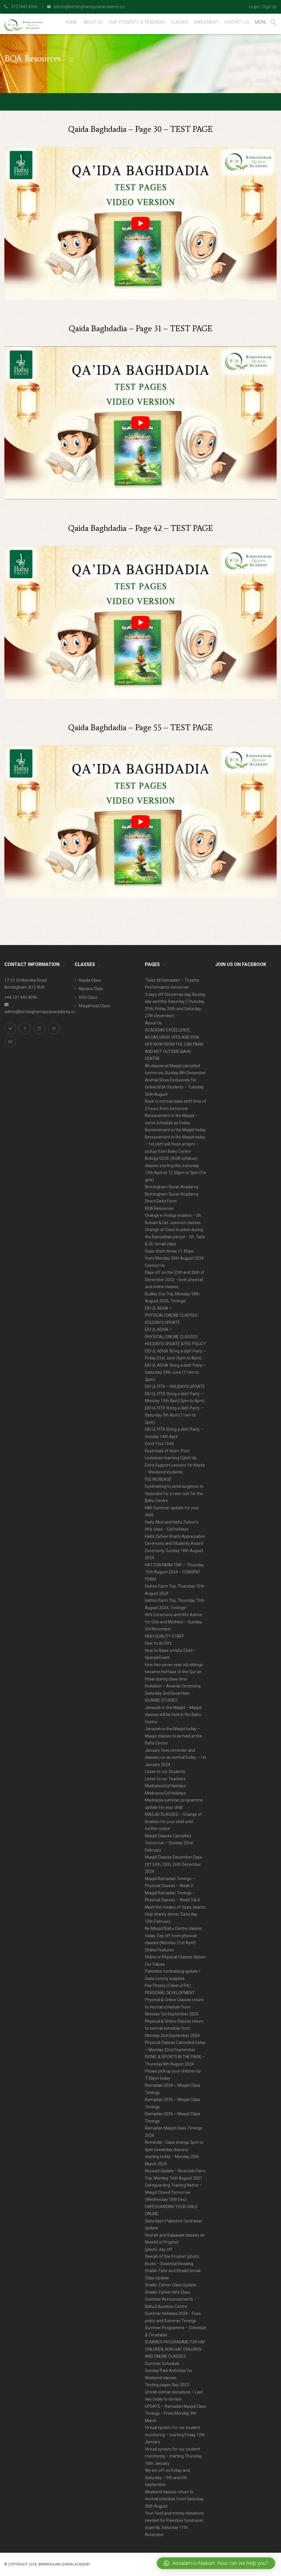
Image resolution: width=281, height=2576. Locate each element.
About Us (153, 1023)
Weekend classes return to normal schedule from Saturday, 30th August (174, 2499)
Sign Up (270, 6)
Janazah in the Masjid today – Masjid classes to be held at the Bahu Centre (173, 1735)
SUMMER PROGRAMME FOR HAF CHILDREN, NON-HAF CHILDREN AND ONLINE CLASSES (175, 2349)
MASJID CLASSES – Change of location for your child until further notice (173, 1821)
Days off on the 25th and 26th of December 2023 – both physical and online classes (175, 1279)
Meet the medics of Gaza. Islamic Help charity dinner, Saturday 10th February (175, 1914)
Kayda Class (90, 980)
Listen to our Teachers (165, 1779)
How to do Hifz (158, 1643)
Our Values (155, 1964)
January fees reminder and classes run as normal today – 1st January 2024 (175, 1757)
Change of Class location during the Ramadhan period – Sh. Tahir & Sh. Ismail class (175, 1236)
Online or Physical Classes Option (175, 1957)
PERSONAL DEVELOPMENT (170, 1992)
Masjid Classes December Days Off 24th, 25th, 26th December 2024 (173, 1864)
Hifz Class (88, 997)
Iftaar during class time (166, 1679)
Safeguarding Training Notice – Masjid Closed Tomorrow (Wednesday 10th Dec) (173, 2192)
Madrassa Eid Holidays (165, 1785)
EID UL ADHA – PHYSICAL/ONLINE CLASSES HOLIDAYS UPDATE (171, 1315)
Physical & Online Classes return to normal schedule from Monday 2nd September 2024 (174, 2028)
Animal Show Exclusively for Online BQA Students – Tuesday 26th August (174, 1087)
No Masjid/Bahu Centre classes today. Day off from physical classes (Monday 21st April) (173, 1935)
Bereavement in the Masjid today (175, 1129)
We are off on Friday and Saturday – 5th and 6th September (167, 2477)
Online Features (159, 1950)
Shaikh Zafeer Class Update (170, 2285)
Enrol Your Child (159, 1443)
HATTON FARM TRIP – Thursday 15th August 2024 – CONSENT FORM (174, 1572)
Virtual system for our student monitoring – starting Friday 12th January (175, 2434)
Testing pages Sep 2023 (167, 2384)
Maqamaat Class (94, 1006)
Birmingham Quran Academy (172, 1187)
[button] (216, 2563)
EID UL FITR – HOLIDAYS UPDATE (175, 1386)
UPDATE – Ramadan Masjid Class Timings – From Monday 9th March (175, 2413)
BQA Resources (159, 1208)
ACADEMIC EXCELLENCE (167, 1030)
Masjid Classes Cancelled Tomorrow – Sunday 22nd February (169, 1843)
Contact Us (155, 1265)
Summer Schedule (162, 2363)
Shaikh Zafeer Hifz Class (167, 2292)
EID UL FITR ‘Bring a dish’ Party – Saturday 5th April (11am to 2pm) (174, 1415)
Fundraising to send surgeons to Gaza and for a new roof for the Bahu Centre (174, 1493)
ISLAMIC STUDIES (161, 1700)
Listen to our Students (165, 1771)
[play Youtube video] (140, 223)
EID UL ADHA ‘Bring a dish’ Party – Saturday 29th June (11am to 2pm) (175, 1372)
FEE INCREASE (158, 1479)
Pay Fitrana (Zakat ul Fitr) (168, 1985)
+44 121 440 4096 (20, 997)
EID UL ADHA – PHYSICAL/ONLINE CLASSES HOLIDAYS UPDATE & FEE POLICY (175, 1336)
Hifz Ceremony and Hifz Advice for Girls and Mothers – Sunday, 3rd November (173, 1621)
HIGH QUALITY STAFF (164, 1636)
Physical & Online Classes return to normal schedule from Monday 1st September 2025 (174, 2006)
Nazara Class (91, 988)
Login (254, 6)
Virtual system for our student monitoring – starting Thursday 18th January (173, 2456)
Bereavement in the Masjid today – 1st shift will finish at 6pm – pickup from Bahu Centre (175, 1144)
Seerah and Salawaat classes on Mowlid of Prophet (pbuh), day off (175, 2242)
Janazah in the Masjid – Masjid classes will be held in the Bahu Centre (173, 1714)
